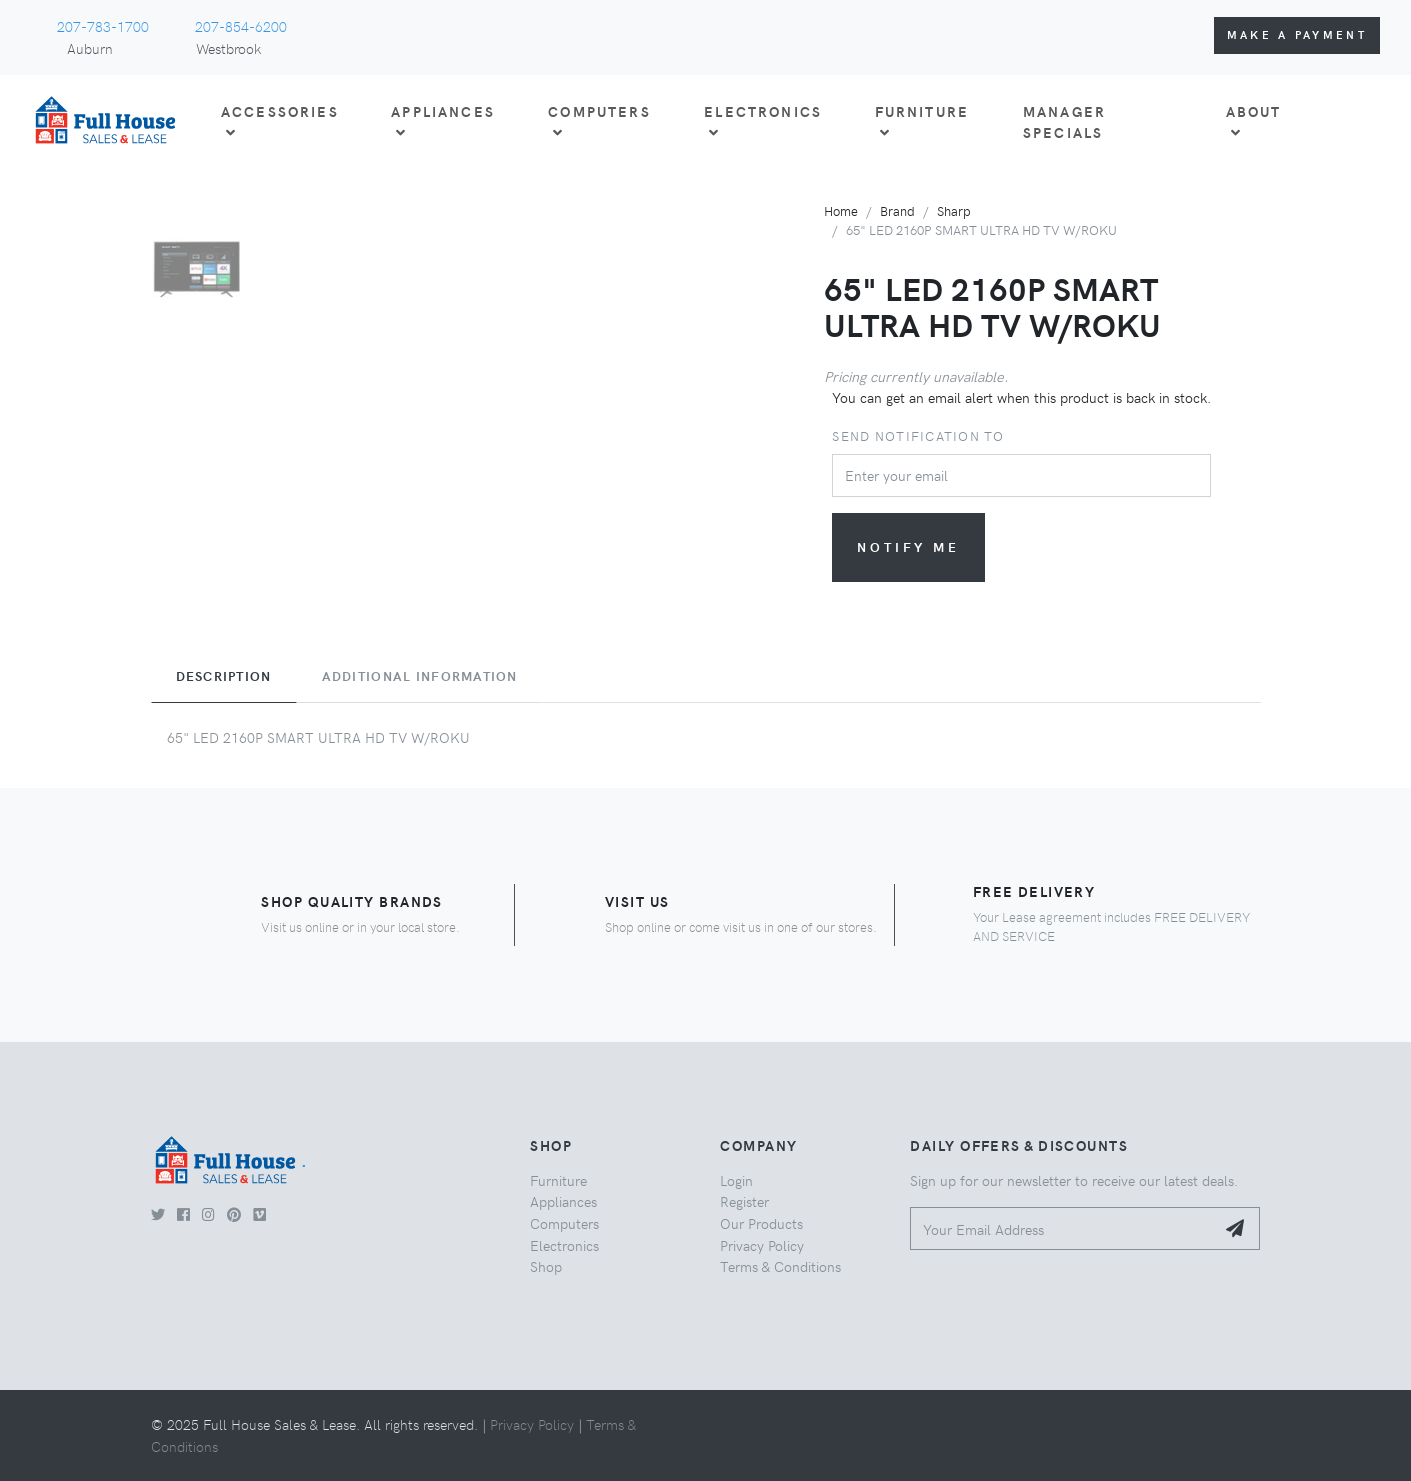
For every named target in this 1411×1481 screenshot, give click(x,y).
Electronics (564, 1245)
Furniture (558, 1180)
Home (841, 210)
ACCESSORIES (280, 121)
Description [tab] (224, 676)
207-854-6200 (241, 26)
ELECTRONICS (763, 121)
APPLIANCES (443, 121)
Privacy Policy (762, 1245)
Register (744, 1201)
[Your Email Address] (1062, 1228)
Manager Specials (1064, 122)
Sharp (954, 210)
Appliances (563, 1201)
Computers (564, 1223)
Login (736, 1180)
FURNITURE (922, 121)
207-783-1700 (103, 26)
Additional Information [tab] (420, 676)
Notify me (908, 546)
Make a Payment (1297, 34)
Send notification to (918, 435)
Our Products (761, 1223)
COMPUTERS (599, 121)
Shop (546, 1266)
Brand (897, 210)
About (1254, 121)
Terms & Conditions (780, 1266)
